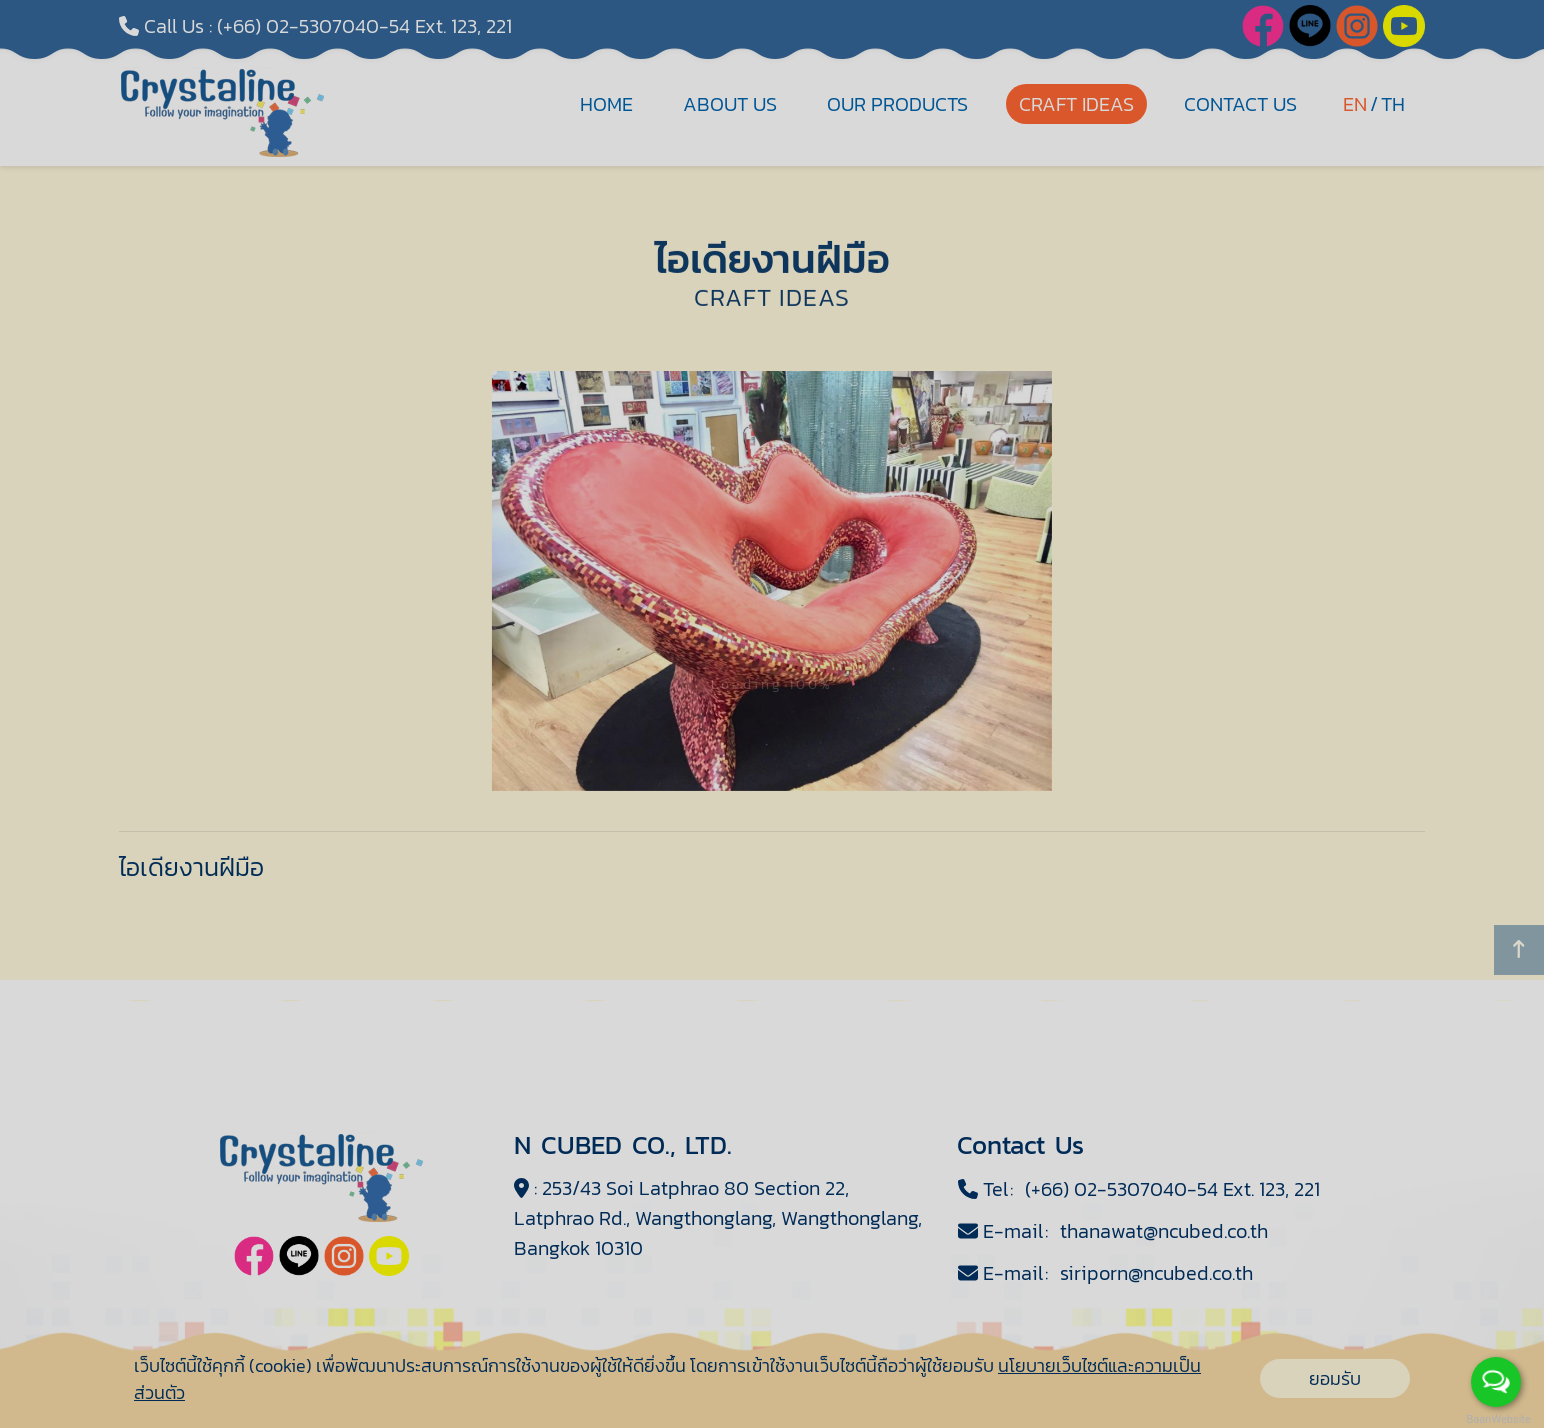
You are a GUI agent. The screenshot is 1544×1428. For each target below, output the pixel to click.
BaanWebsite (1497, 1419)
